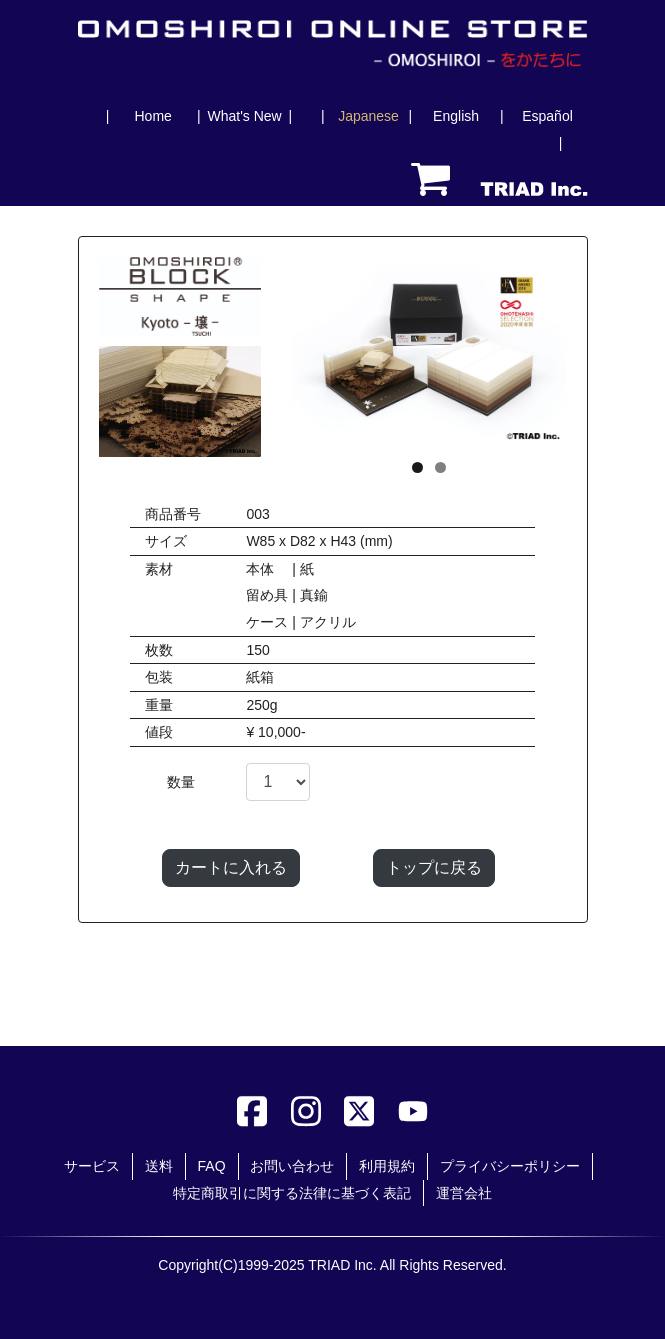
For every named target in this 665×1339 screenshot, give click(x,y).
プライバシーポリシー (510, 1166)
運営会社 (464, 1193)
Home (152, 116)
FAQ (212, 1166)
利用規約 (387, 1166)
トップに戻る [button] (434, 867)
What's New (244, 116)
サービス (92, 1166)
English (456, 116)
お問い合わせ (292, 1166)
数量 (181, 782)
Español (547, 116)
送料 (159, 1166)
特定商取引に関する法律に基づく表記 (292, 1193)
